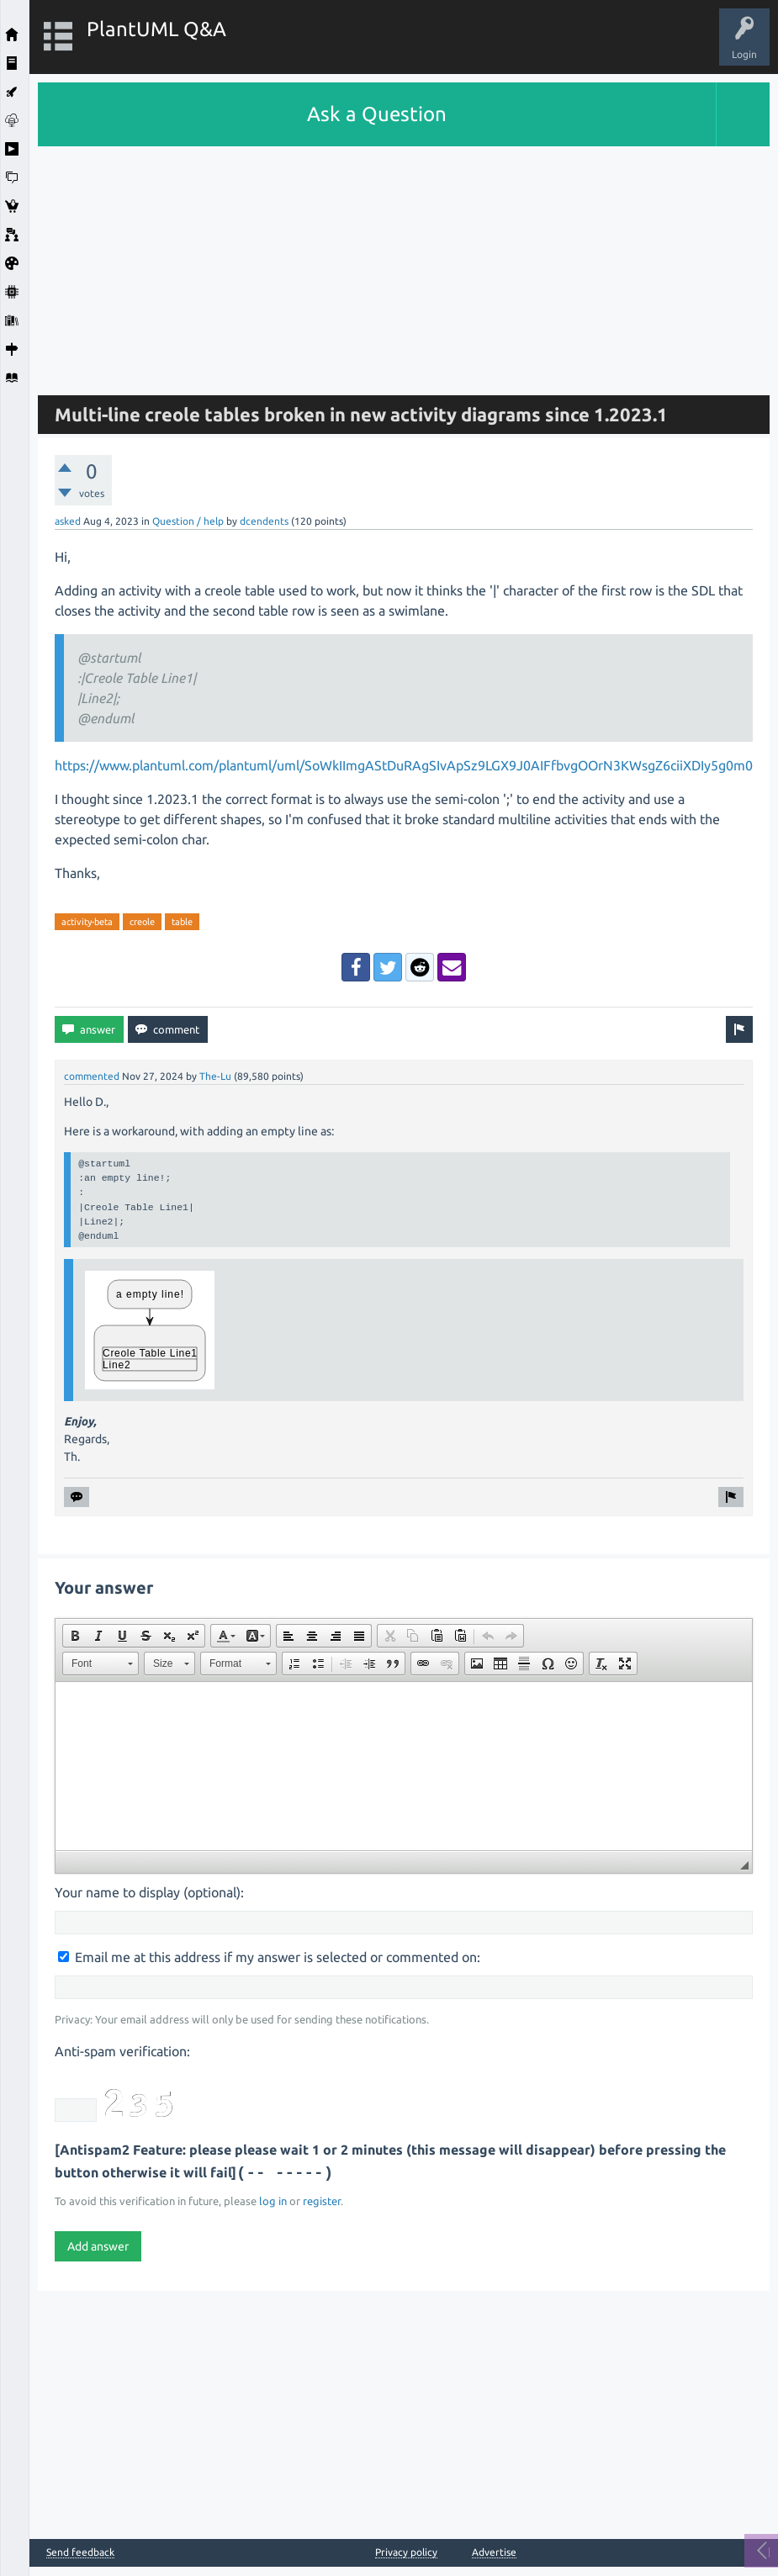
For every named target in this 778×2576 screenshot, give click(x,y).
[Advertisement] (403, 264)
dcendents (264, 521)
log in (273, 2201)
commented (91, 1076)
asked (68, 521)
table (182, 922)
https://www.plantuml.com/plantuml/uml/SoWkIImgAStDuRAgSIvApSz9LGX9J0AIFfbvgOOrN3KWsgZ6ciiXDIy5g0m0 (404, 765)
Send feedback (80, 2552)
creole (142, 922)
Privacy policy (406, 2552)
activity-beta (87, 922)
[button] (75, 1636)
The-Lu (215, 1076)
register (322, 2201)
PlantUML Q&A (156, 29)
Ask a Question (377, 114)
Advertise (494, 2552)
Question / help (188, 521)
